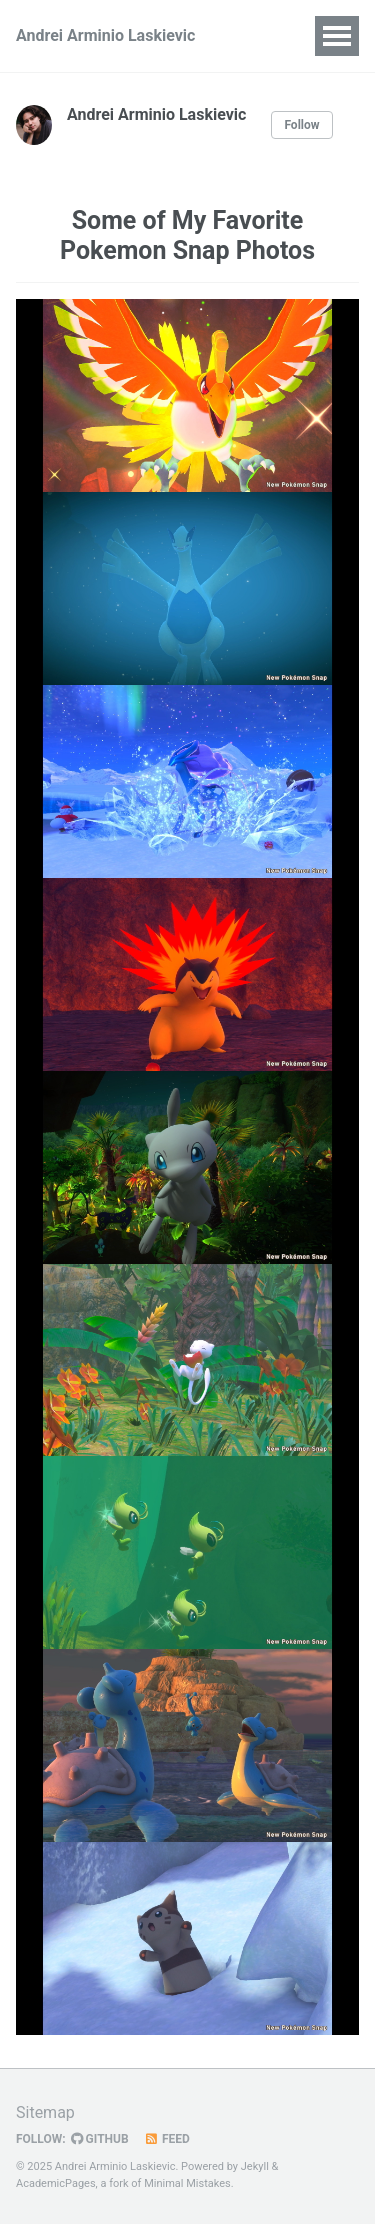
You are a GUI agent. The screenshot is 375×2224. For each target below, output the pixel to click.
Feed (167, 2139)
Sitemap (45, 2112)
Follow (301, 125)
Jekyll (255, 2166)
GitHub (100, 2139)
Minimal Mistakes (187, 2183)
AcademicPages (56, 2183)
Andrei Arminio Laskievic (105, 35)
